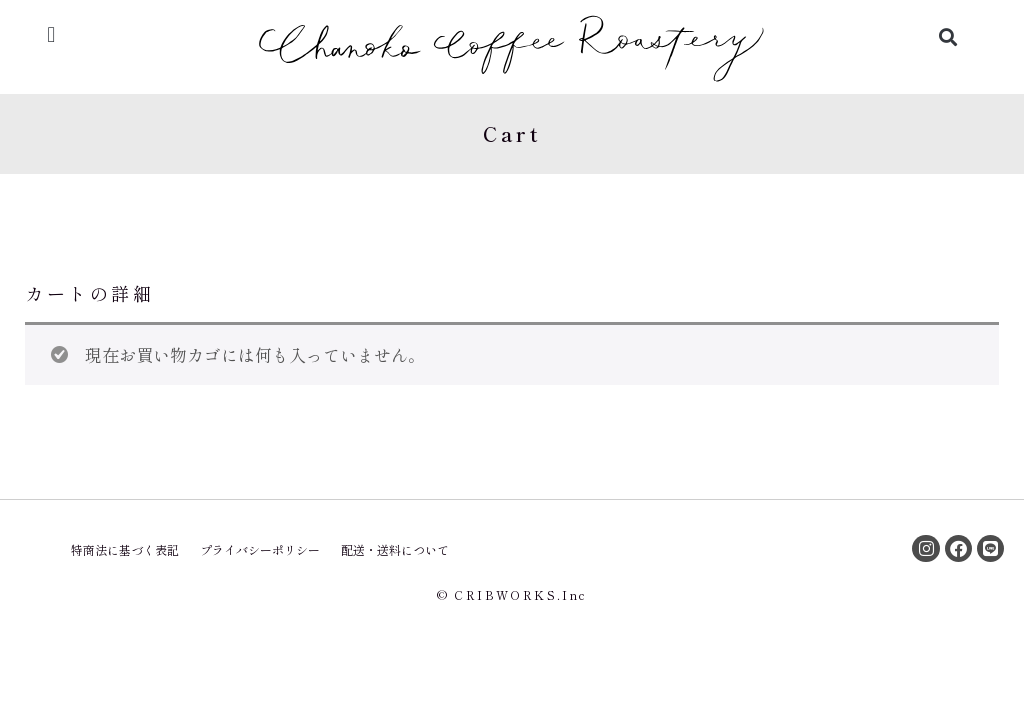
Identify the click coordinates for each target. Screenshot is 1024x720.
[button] (51, 34)
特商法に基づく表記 (125, 549)
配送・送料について (395, 549)
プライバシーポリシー (260, 549)
